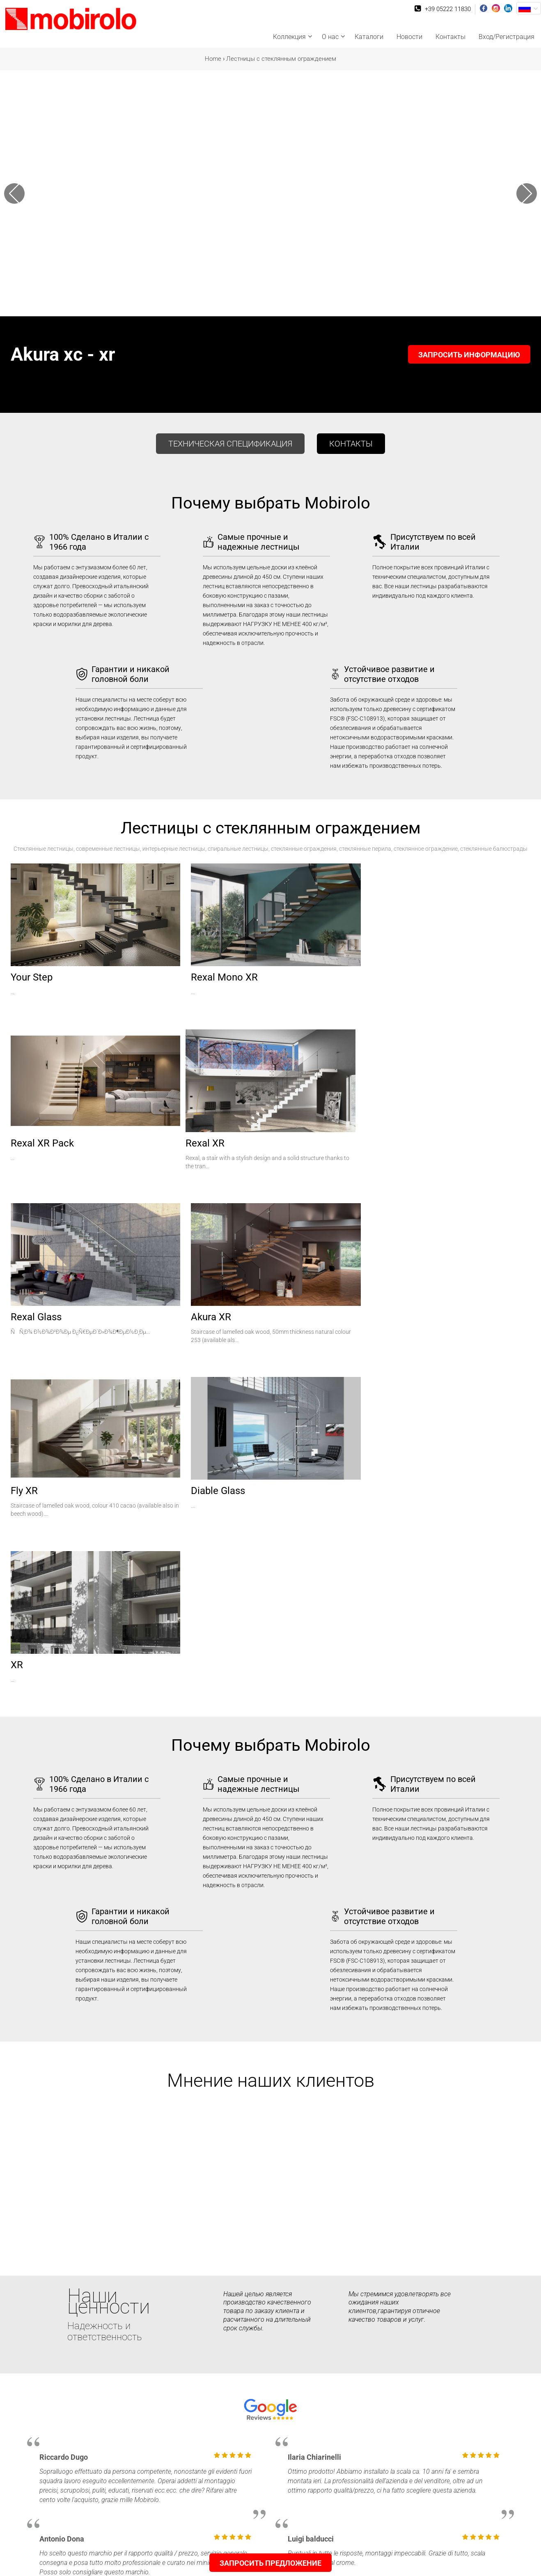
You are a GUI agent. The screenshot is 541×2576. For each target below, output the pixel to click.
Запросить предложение (270, 2563)
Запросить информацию (469, 354)
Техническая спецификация (230, 444)
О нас (330, 37)
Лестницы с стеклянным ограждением (281, 58)
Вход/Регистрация (506, 37)
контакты (351, 444)
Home (213, 58)
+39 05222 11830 (448, 9)
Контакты (450, 37)
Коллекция (289, 37)
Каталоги (369, 37)
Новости (409, 37)
